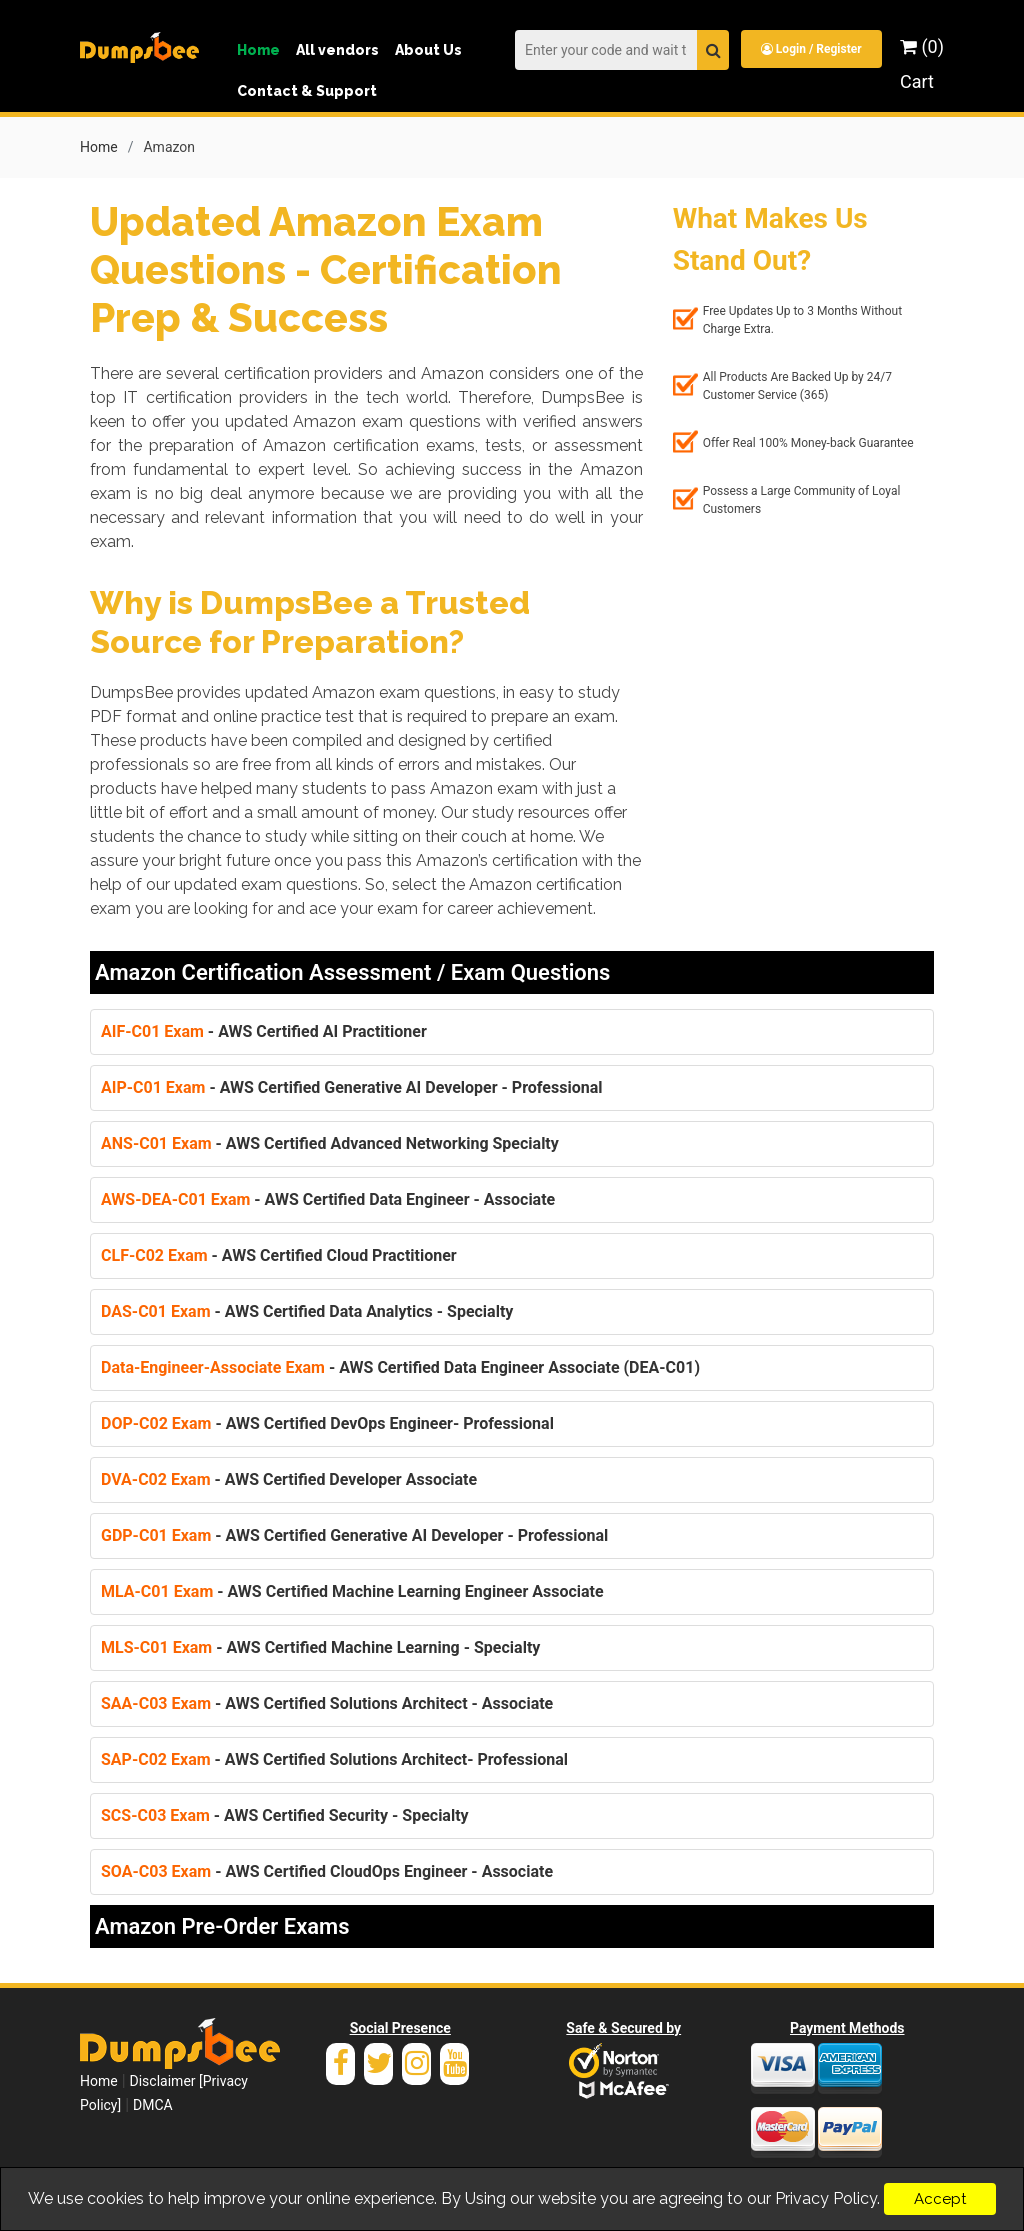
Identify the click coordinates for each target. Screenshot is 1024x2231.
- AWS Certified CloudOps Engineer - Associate (327, 1871)
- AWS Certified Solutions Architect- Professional (334, 1759)
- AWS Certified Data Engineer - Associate (328, 1199)
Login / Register (811, 49)
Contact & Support (307, 91)
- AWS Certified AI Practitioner (264, 1031)
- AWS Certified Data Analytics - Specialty (307, 1311)
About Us (428, 50)
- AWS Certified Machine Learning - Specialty (320, 1647)
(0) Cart (922, 64)
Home (258, 50)
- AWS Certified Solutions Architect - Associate (327, 1703)
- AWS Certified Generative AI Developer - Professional (351, 1087)
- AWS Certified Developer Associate (289, 1479)
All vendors (337, 50)
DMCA (153, 2105)
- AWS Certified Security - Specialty (285, 1815)
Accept (940, 2199)
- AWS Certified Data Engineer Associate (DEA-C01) (400, 1367)
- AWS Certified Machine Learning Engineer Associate (352, 1591)
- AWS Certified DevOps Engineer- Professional (327, 1423)
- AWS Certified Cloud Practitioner (279, 1255)
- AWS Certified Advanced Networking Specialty (330, 1143)
